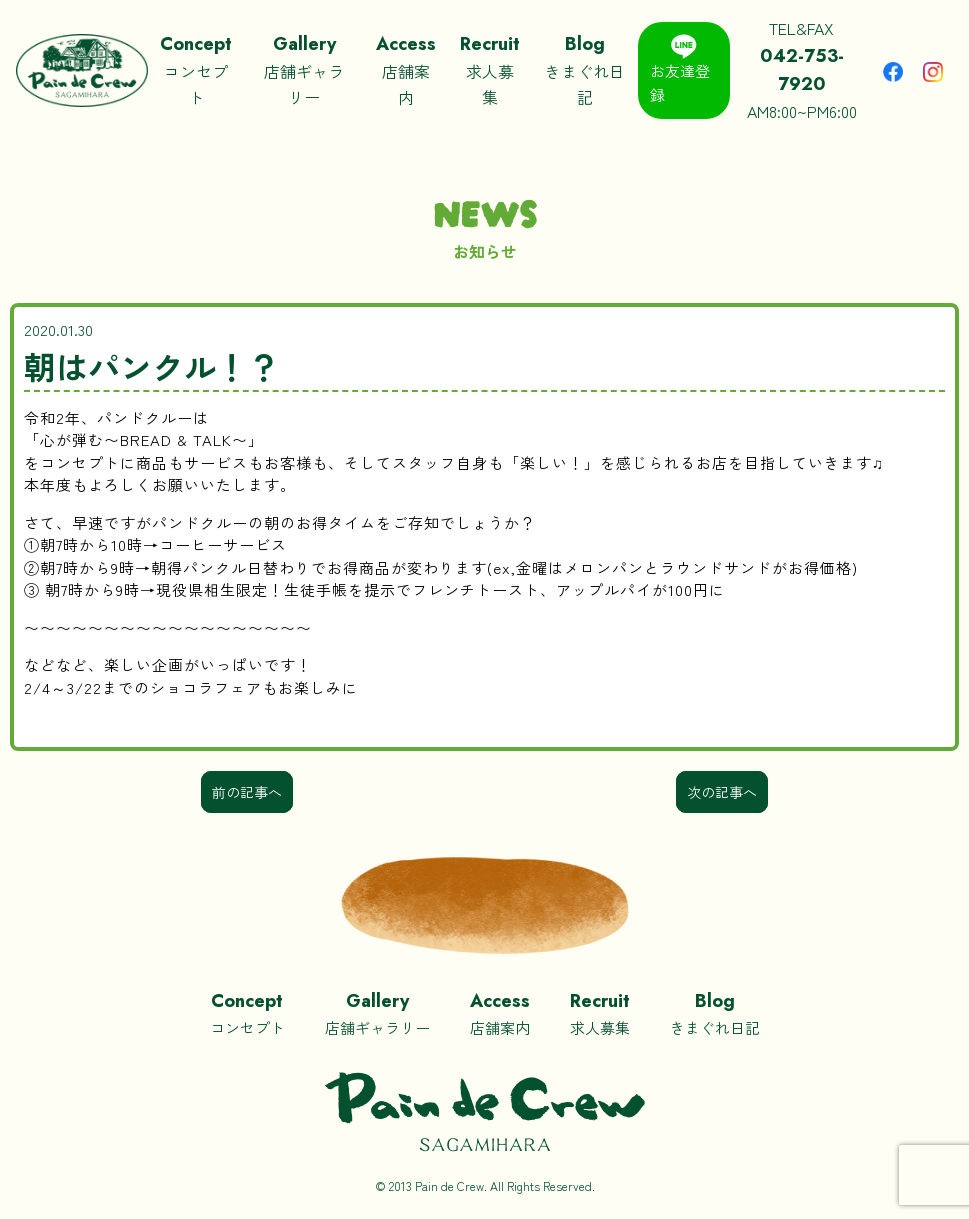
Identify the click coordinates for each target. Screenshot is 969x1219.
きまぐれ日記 (585, 69)
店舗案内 (406, 69)
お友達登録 (680, 69)
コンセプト (196, 69)
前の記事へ (247, 792)
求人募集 (490, 69)
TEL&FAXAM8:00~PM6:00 (801, 69)
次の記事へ (722, 792)
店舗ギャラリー (304, 69)
